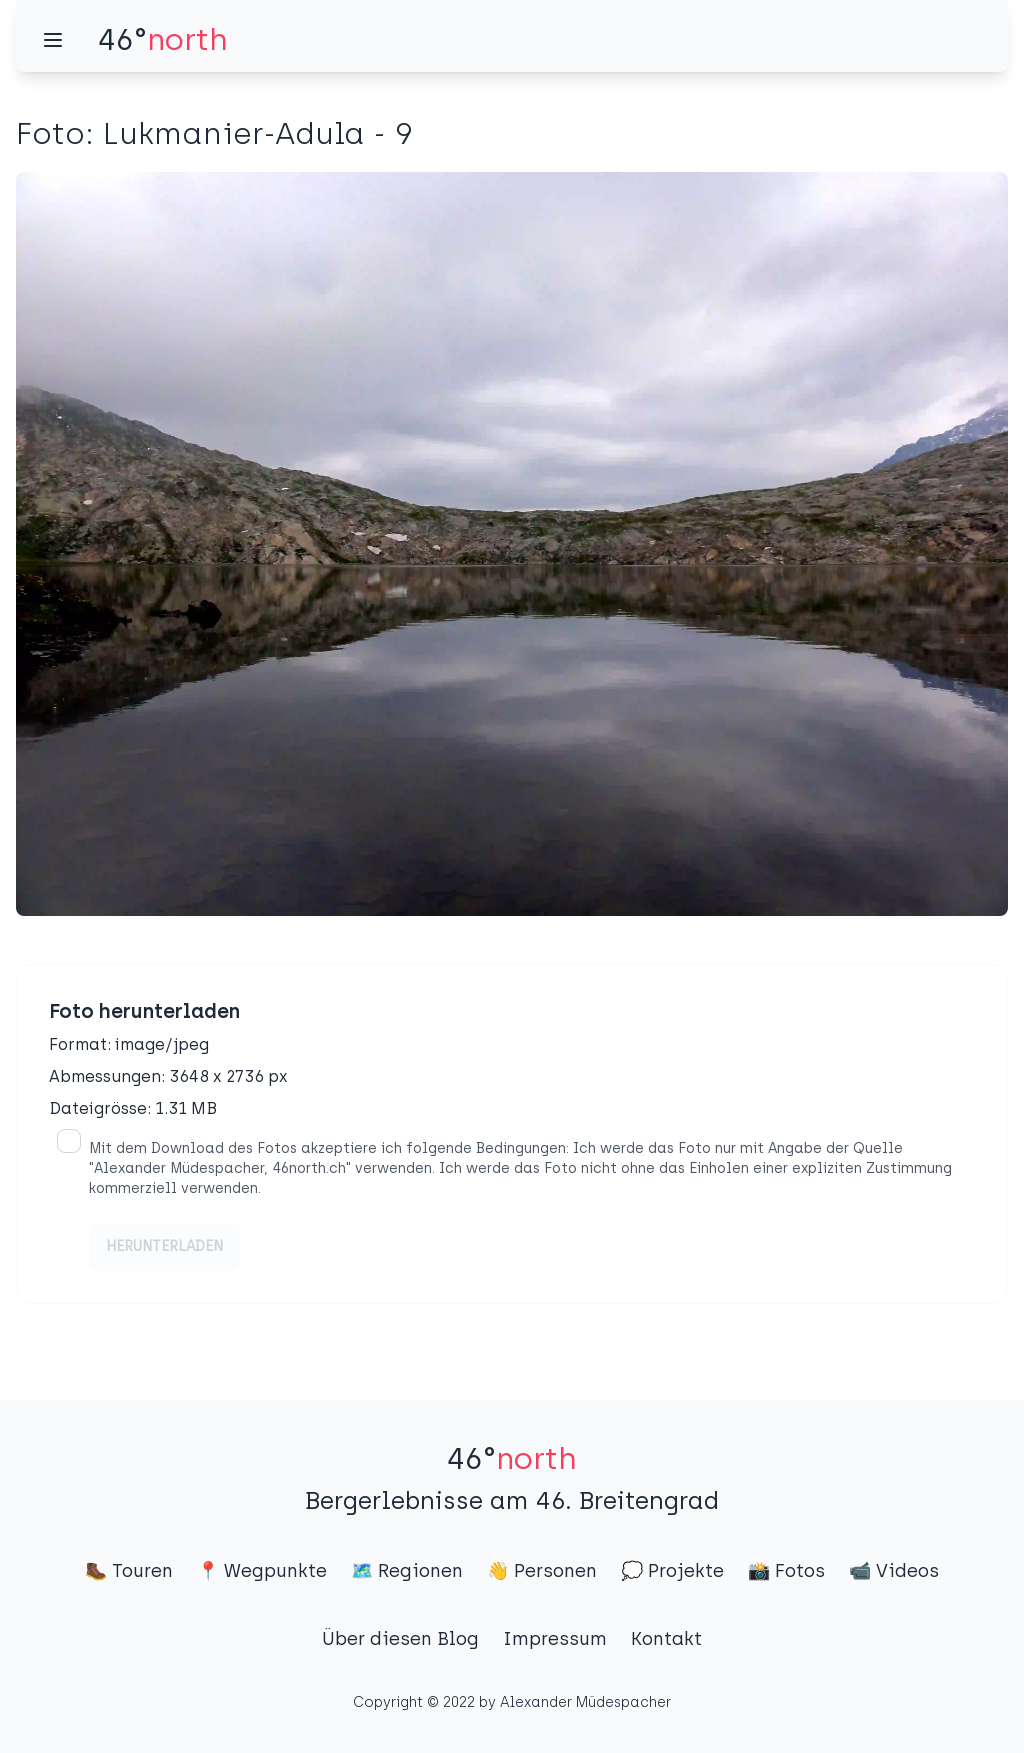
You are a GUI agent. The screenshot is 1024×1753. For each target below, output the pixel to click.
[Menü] (53, 40)
